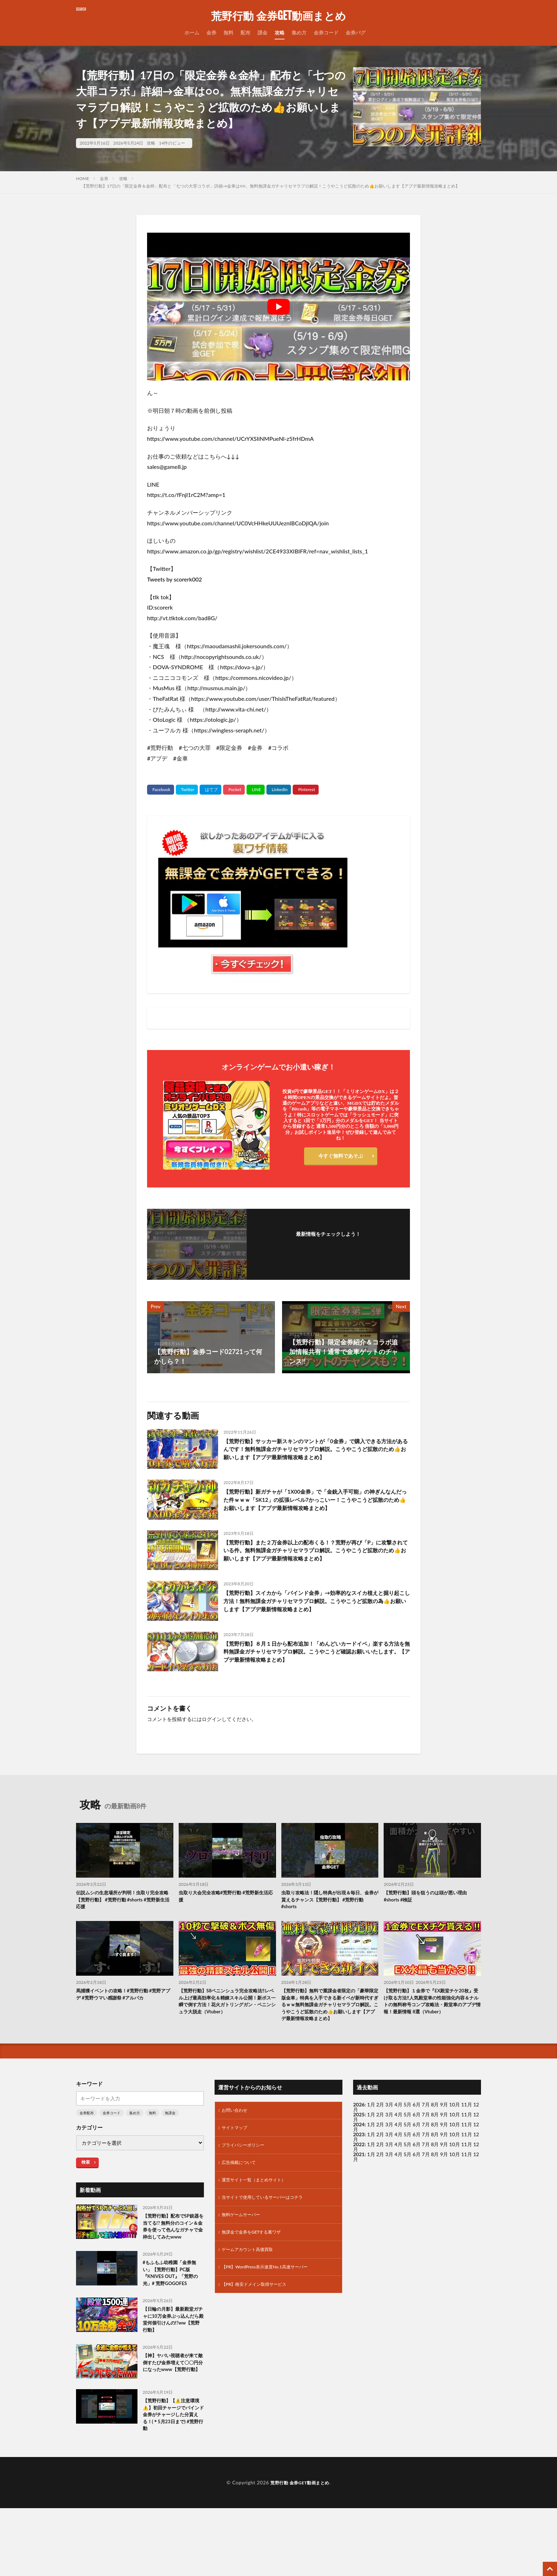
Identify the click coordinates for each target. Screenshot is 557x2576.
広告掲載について (241, 2202)
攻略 (280, 32)
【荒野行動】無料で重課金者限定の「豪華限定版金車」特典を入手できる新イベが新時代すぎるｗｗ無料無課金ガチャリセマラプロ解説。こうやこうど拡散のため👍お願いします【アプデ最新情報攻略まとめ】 (329, 2034)
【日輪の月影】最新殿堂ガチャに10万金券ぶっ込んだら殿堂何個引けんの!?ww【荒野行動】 (172, 2374)
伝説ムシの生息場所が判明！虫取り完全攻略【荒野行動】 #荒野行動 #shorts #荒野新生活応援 (124, 1921)
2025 (358, 2151)
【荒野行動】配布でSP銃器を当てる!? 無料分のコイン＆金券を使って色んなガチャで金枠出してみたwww (172, 2269)
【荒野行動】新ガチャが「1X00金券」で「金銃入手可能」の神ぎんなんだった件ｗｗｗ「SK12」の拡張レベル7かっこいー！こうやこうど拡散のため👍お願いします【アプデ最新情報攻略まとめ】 (316, 1513)
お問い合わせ (237, 2147)
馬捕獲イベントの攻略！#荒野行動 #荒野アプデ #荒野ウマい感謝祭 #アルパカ (123, 2018)
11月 (466, 2151)
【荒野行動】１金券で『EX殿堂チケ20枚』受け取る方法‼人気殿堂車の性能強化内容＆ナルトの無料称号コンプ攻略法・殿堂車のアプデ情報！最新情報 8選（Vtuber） (431, 2030)
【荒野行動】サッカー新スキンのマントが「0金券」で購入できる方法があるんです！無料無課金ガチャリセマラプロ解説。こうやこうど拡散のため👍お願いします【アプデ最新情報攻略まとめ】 (316, 1456)
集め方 (299, 32)
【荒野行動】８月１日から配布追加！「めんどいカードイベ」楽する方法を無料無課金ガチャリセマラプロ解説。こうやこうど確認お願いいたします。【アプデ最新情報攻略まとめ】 (316, 1673)
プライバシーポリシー (246, 2184)
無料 (228, 32)
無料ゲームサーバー (244, 2258)
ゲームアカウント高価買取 (251, 2295)
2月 (380, 2141)
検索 (85, 2198)
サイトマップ (237, 2166)
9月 (444, 2151)
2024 (358, 2161)
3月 (389, 2141)
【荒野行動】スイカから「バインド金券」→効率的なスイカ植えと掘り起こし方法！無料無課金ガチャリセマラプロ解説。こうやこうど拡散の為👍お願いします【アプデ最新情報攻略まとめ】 (316, 1622)
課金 (262, 32)
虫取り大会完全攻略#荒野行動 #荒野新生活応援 (225, 1917)
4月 (398, 2141)
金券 (211, 32)
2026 (358, 2141)
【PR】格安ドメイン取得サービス (259, 2332)
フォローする (328, 1243)
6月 (417, 2151)
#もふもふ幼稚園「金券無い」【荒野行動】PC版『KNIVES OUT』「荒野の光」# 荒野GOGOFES (173, 2323)
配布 (245, 32)
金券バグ (356, 32)
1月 (371, 2141)
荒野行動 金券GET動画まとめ (278, 16)
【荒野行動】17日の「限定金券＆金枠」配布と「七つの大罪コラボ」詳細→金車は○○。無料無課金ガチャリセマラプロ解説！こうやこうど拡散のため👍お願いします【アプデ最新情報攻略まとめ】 (270, 186)
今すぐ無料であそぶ (340, 1157)
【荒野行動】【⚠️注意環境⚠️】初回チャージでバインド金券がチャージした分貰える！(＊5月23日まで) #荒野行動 (173, 2480)
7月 (426, 2151)
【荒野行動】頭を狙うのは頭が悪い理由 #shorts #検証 (432, 1917)
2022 (358, 2180)
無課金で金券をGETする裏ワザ (256, 2276)
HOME (82, 178)
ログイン (212, 1739)
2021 (358, 2190)
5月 (407, 2141)
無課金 (170, 2149)
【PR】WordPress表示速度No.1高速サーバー (272, 2313)
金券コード (326, 32)
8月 (435, 2151)
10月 (454, 2151)
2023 (358, 2171)
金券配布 (87, 2149)
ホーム (191, 32)
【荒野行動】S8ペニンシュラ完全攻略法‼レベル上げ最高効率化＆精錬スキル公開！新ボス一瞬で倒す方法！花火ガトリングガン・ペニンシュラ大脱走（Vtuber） (227, 2030)
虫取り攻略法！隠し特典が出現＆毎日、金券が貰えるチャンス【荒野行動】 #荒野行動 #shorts (329, 1921)
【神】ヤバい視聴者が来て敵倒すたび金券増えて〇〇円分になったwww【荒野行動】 (172, 2425)
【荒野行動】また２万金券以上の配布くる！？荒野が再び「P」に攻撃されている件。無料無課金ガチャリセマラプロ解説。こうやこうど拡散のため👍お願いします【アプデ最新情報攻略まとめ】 (316, 1570)
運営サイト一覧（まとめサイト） (259, 2221)
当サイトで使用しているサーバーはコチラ (269, 2239)
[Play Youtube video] (278, 306)
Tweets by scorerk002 (174, 579)
